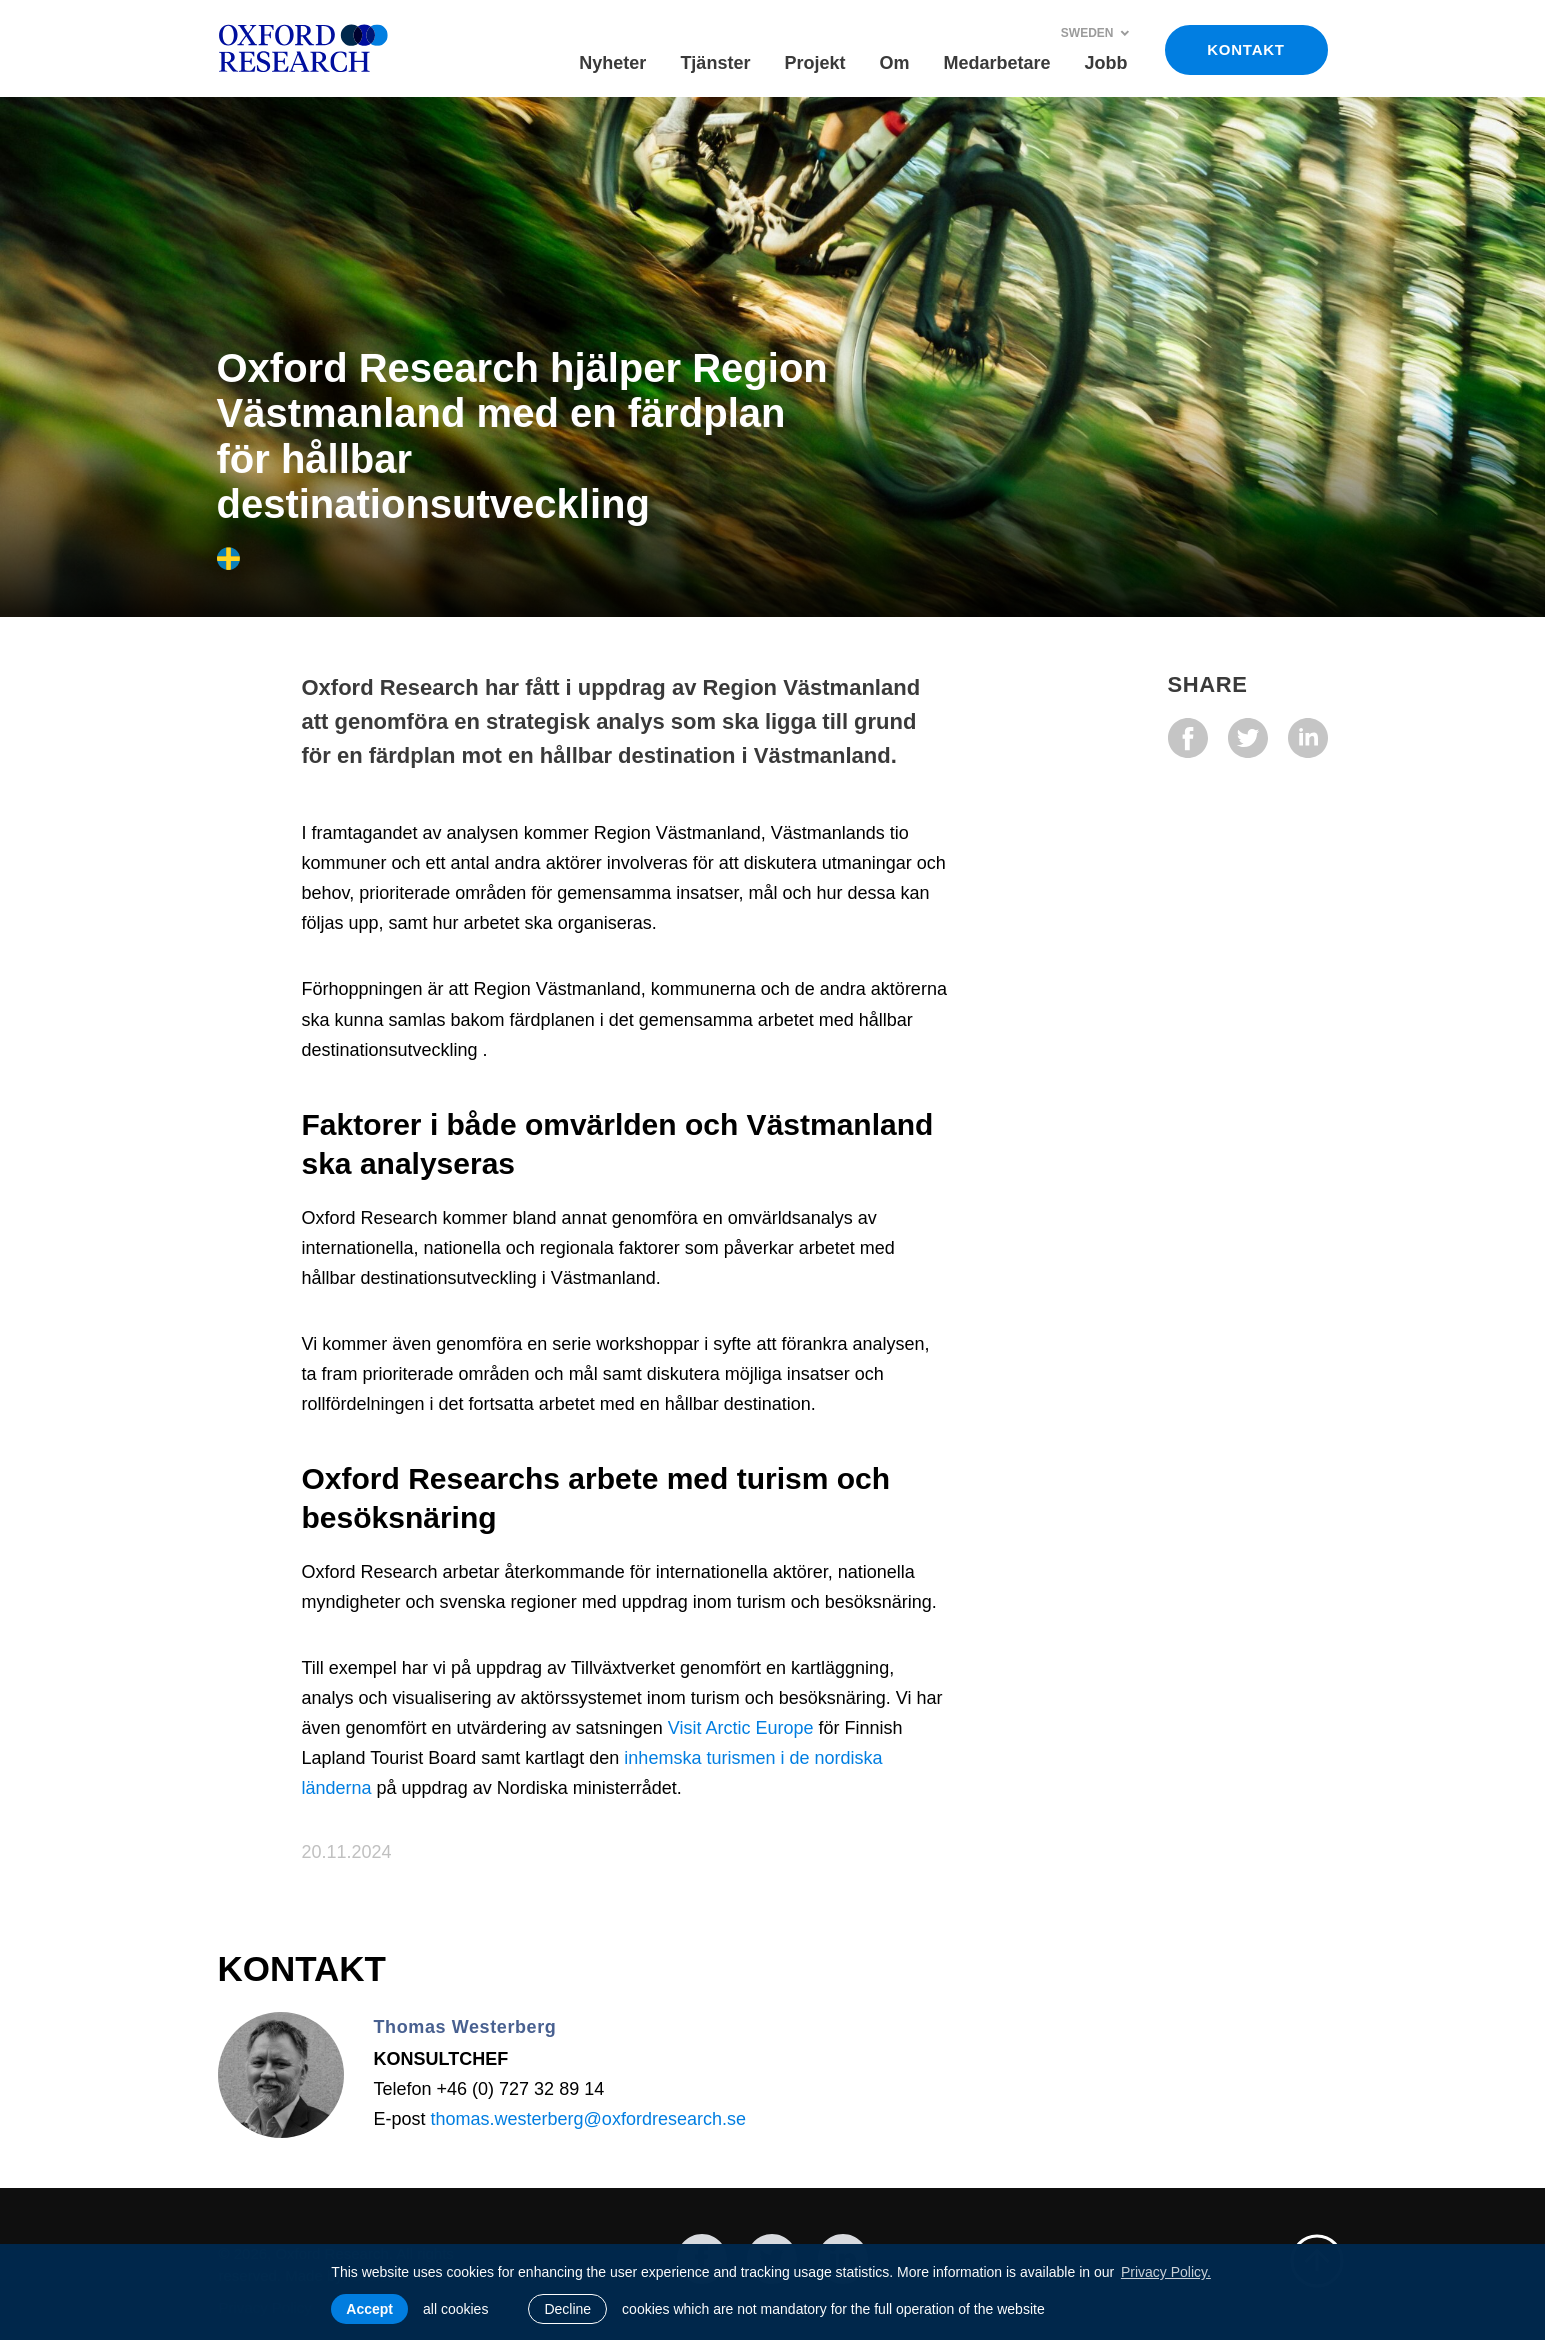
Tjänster (715, 63)
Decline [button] (567, 2309)
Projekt (814, 63)
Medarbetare (996, 63)
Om (894, 63)
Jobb (1106, 63)
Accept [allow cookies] (369, 2309)
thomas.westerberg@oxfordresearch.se (588, 2119)
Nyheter (612, 63)
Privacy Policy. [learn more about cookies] (1166, 2272)
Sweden (1095, 33)
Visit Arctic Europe (741, 1728)
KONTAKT (1245, 49)
